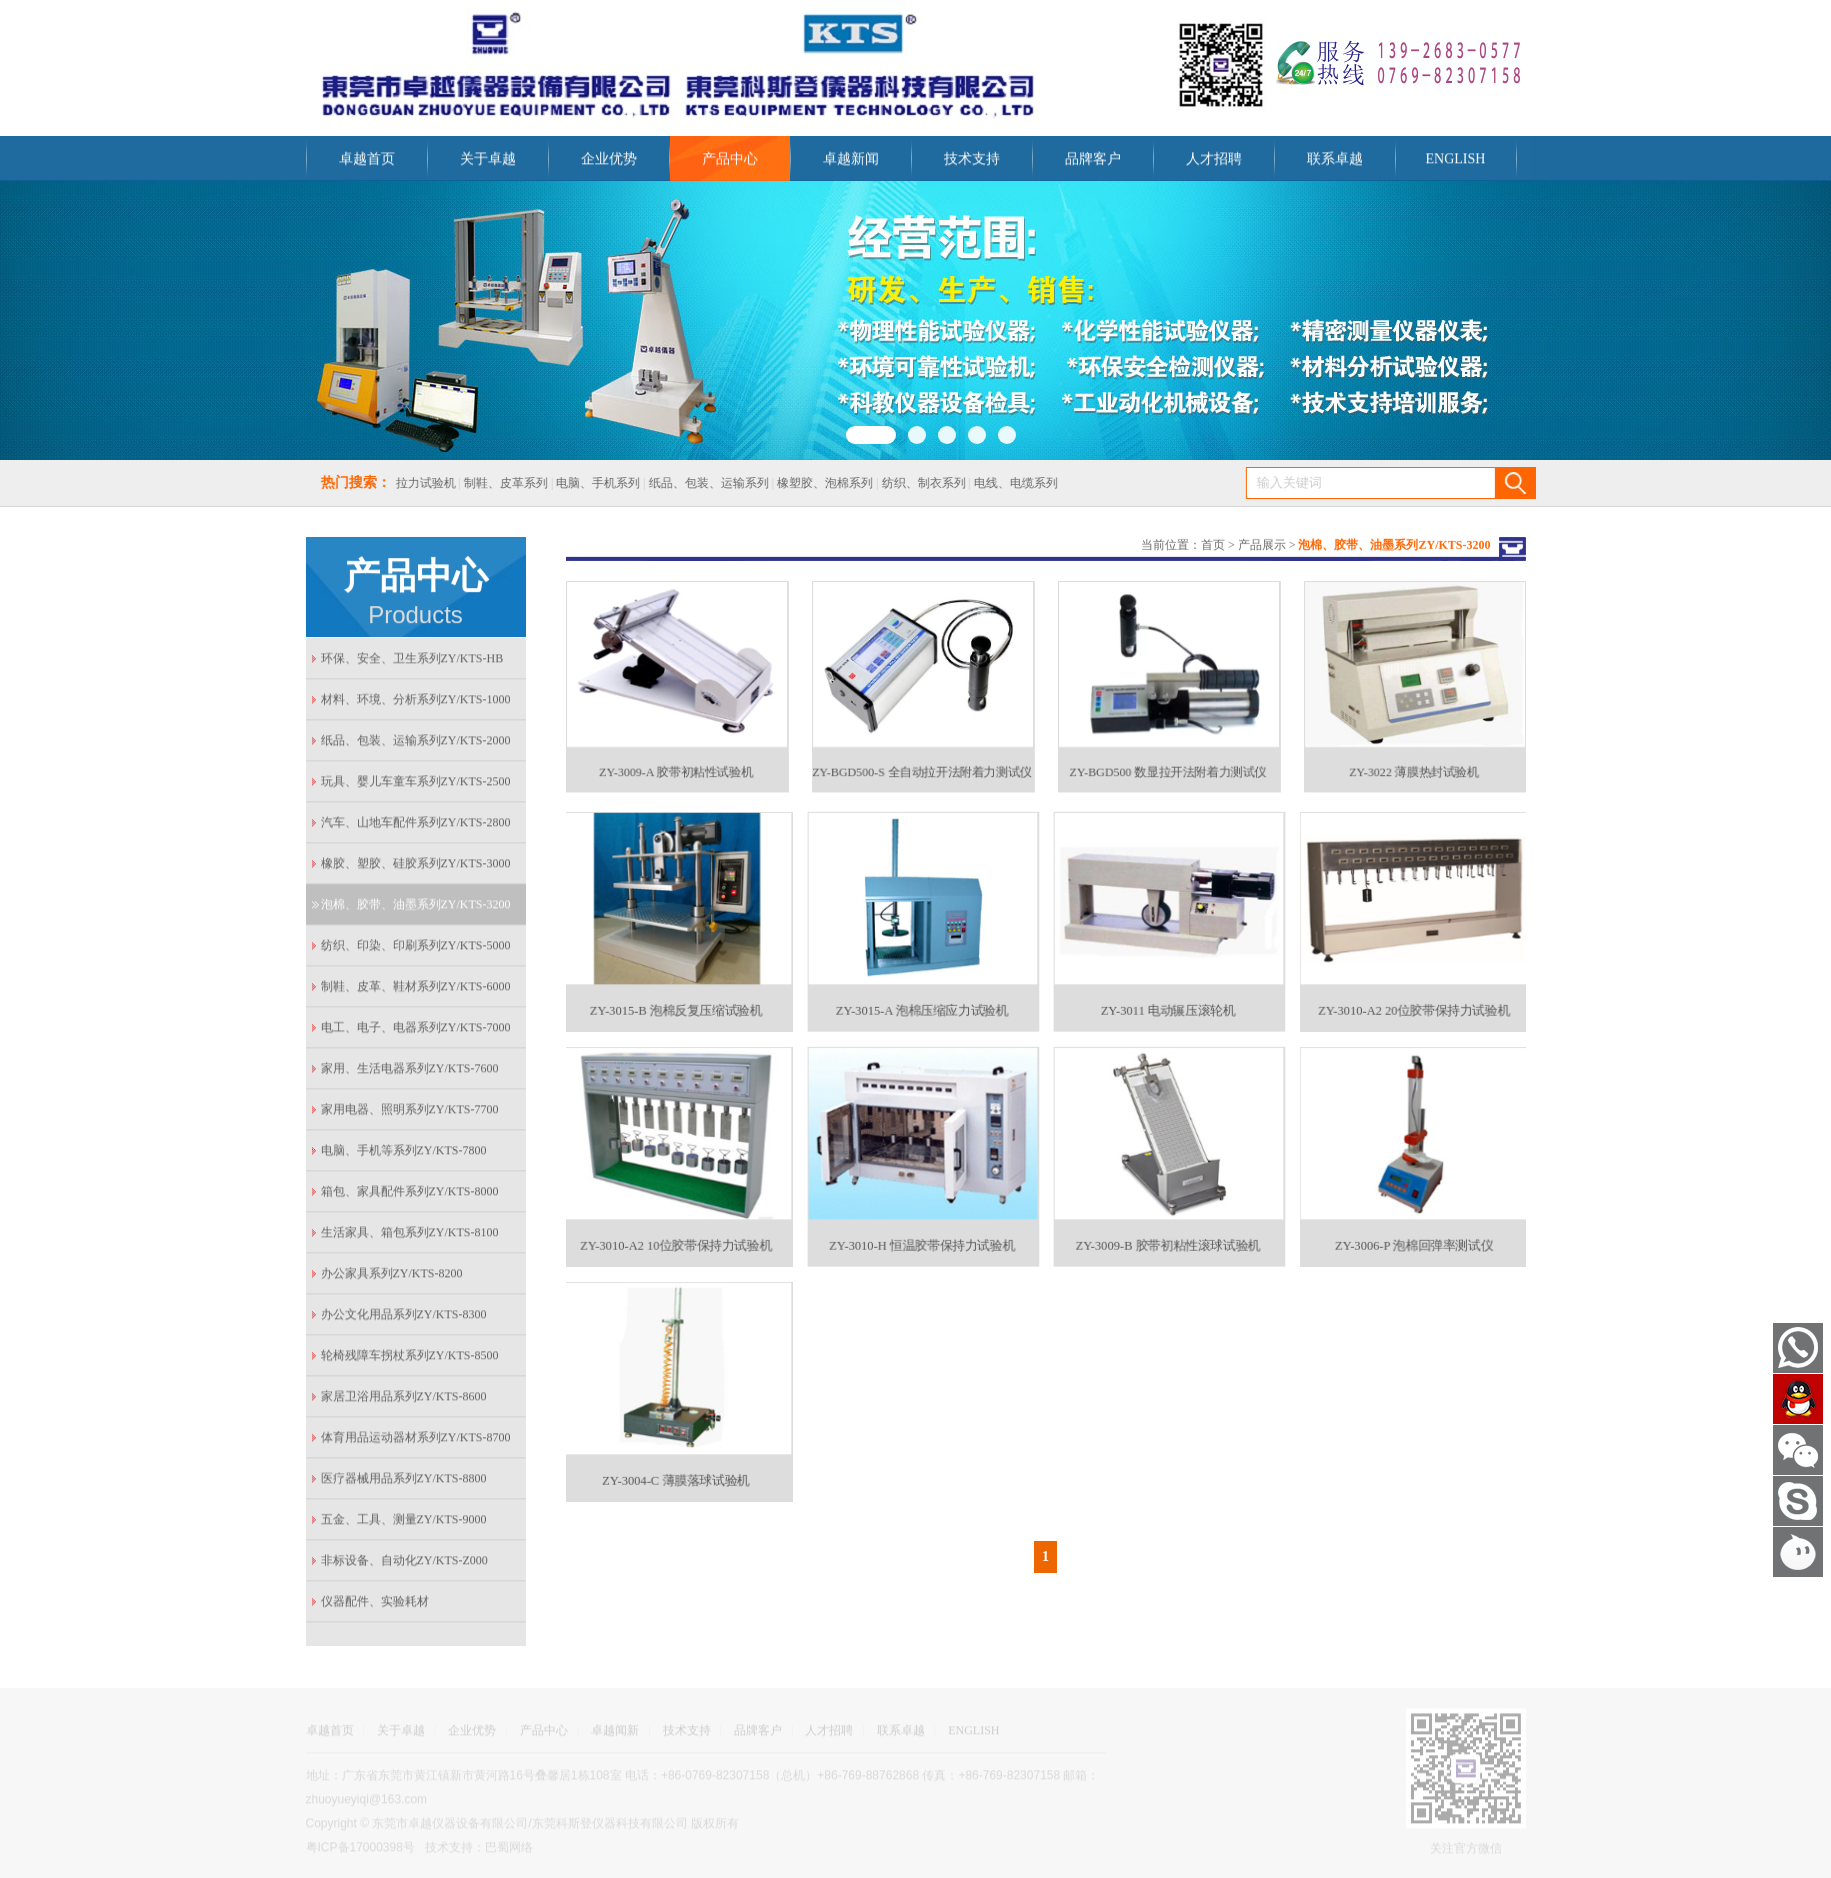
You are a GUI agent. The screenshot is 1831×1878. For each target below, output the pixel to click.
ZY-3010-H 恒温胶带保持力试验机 (921, 1233)
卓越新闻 (851, 163)
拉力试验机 (408, 483)
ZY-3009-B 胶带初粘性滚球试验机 (1167, 1233)
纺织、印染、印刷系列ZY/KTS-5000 (416, 950)
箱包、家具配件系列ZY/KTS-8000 (410, 1196)
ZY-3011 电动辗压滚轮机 (1167, 998)
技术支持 (972, 163)
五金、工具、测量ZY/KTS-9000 (404, 1524)
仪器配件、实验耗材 (375, 1606)
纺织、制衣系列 (906, 483)
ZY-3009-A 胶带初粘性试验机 (675, 763)
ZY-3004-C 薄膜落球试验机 (676, 1468)
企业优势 (609, 163)
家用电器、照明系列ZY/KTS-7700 (410, 1114)
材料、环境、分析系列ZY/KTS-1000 (416, 704)
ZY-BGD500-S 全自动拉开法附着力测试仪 (921, 763)
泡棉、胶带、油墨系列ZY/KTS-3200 (416, 909)
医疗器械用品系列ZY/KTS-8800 (404, 1483)
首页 (1213, 543)
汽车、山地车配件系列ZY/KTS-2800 (416, 827)
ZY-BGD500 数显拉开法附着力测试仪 (1168, 763)
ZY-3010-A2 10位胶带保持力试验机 (675, 1233)
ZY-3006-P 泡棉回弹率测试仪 (1413, 1233)
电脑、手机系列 (581, 483)
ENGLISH (1456, 163)
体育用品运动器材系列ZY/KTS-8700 (416, 1442)
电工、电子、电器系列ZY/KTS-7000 (416, 1032)
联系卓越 (1335, 163)
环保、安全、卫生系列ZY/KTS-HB (412, 663)
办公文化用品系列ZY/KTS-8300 (404, 1319)
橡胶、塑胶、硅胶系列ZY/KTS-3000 (416, 868)
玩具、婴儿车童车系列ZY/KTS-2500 (416, 786)
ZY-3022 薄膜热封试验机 (1413, 763)
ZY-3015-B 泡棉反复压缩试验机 (675, 998)
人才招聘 (1214, 163)
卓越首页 (367, 163)
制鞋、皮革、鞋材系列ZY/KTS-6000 (416, 991)
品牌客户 (1093, 163)
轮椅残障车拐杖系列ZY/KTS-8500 (410, 1360)
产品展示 (1262, 543)
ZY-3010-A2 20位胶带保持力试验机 (1413, 998)
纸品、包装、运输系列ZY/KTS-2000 (416, 745)
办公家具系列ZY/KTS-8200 (392, 1278)
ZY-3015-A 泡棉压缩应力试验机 (921, 998)
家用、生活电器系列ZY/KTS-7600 (410, 1073)
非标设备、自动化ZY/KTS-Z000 (404, 1565)
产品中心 (730, 163)
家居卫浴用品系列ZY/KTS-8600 (404, 1401)
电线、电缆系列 (999, 483)
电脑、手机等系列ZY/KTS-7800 (404, 1155)
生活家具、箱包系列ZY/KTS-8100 (410, 1237)
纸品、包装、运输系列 (692, 483)
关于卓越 (488, 163)
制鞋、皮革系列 (490, 483)
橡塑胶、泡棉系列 (808, 483)
